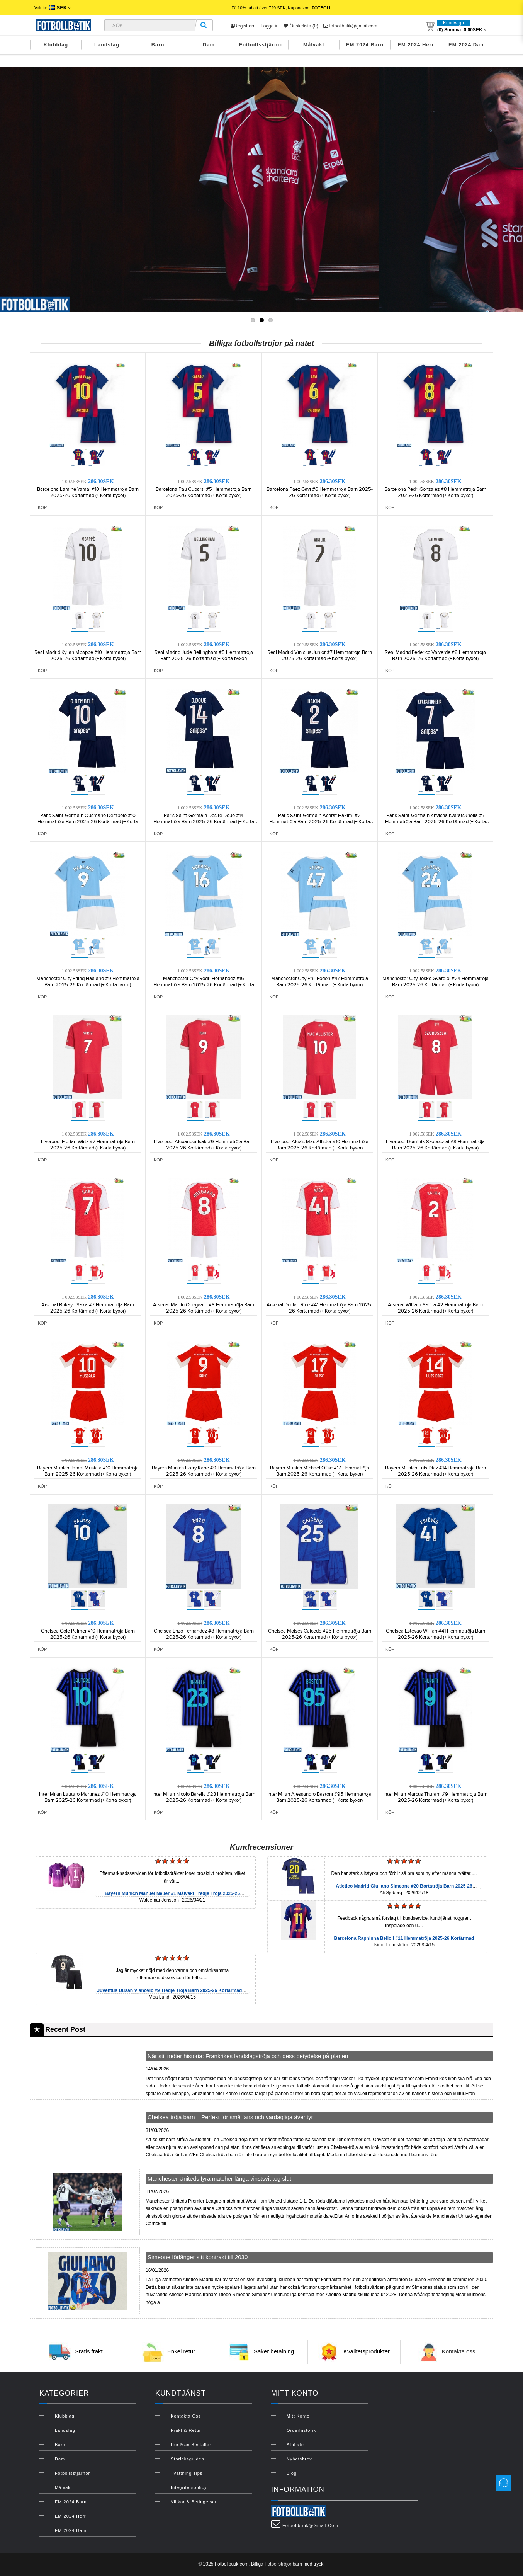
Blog (292, 2473)
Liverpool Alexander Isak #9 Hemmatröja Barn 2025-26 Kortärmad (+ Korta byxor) (203, 1145)
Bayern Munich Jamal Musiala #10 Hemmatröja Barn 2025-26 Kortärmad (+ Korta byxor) (88, 1471)
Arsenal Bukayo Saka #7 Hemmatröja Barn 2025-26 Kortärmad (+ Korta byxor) (87, 1308)
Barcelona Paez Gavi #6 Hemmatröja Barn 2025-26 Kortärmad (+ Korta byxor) (320, 492)
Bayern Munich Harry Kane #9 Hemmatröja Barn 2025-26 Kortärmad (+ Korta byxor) (204, 1471)
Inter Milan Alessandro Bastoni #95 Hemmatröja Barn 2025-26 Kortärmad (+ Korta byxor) (319, 1797)
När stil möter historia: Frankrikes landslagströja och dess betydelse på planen (248, 2056)
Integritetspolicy (189, 2487)
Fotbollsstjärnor (261, 45)
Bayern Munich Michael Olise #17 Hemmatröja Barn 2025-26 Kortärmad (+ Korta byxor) (319, 1471)
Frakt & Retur (186, 2430)
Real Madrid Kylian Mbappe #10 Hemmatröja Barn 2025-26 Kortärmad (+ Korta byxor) (87, 655)
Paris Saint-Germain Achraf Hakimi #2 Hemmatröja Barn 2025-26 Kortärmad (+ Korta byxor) (319, 821)
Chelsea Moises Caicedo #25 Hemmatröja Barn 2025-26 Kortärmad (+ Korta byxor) (319, 1634)
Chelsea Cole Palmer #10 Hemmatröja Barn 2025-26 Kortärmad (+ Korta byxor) (88, 1634)
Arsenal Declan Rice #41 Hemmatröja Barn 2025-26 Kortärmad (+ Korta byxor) (320, 1308)
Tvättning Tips (186, 2473)
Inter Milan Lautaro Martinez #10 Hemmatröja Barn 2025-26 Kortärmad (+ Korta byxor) (88, 1797)
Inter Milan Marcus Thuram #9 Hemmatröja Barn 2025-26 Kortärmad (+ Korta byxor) (435, 1797)
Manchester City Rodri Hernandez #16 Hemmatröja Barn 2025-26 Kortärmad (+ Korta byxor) (203, 985)
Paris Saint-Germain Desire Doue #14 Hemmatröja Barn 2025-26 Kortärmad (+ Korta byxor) (203, 821)
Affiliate (295, 2444)
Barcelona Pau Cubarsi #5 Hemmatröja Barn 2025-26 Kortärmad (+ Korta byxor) (203, 492)
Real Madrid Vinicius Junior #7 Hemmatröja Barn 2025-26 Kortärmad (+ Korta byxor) (319, 655)
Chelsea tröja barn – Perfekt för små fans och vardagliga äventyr (230, 2117)
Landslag (106, 45)
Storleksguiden (187, 2459)
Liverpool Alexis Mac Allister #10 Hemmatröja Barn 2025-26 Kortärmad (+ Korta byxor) (319, 1145)
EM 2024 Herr (415, 45)
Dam (209, 45)
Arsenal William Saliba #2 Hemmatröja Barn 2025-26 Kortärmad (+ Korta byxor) (435, 1308)
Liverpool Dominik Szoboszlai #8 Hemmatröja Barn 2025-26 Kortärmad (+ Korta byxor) (435, 1145)
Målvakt (313, 45)
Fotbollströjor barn (283, 2564)
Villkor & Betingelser (194, 2501)
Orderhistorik (301, 2430)
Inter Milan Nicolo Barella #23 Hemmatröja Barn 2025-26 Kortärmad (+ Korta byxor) (203, 1797)
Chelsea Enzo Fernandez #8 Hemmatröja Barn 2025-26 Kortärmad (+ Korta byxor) (204, 1634)
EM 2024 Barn (365, 45)
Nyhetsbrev (299, 2459)
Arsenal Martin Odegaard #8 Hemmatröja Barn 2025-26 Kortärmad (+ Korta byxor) (203, 1308)
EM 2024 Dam (466, 45)
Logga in (269, 26)
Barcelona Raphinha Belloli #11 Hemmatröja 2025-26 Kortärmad (404, 1938)
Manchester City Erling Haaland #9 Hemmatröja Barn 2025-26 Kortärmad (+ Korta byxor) (87, 982)
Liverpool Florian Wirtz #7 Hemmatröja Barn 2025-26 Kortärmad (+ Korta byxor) (88, 1145)
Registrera (243, 26)
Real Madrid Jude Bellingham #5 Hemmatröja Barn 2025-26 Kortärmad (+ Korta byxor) (204, 655)
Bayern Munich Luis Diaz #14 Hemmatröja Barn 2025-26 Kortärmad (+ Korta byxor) (435, 1471)
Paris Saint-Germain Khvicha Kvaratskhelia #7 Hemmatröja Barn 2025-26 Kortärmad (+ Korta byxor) (435, 821)
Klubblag (56, 45)
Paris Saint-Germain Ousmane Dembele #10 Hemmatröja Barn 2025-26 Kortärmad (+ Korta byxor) (87, 821)
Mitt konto (298, 2416)
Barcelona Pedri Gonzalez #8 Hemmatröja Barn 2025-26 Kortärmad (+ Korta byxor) (435, 492)
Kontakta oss (458, 2351)
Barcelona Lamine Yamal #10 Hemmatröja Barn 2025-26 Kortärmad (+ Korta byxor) (88, 492)
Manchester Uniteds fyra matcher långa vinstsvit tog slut (219, 2178)
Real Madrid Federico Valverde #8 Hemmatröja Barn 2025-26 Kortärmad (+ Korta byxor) (435, 655)
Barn (158, 45)
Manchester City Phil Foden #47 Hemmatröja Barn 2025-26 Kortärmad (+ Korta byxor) (319, 982)
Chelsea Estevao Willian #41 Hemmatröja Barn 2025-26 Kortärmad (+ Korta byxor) (435, 1634)
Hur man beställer (191, 2444)
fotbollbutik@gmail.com (350, 26)
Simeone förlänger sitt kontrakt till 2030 (198, 2257)
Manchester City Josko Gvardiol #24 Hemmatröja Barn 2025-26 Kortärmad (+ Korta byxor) (435, 982)
